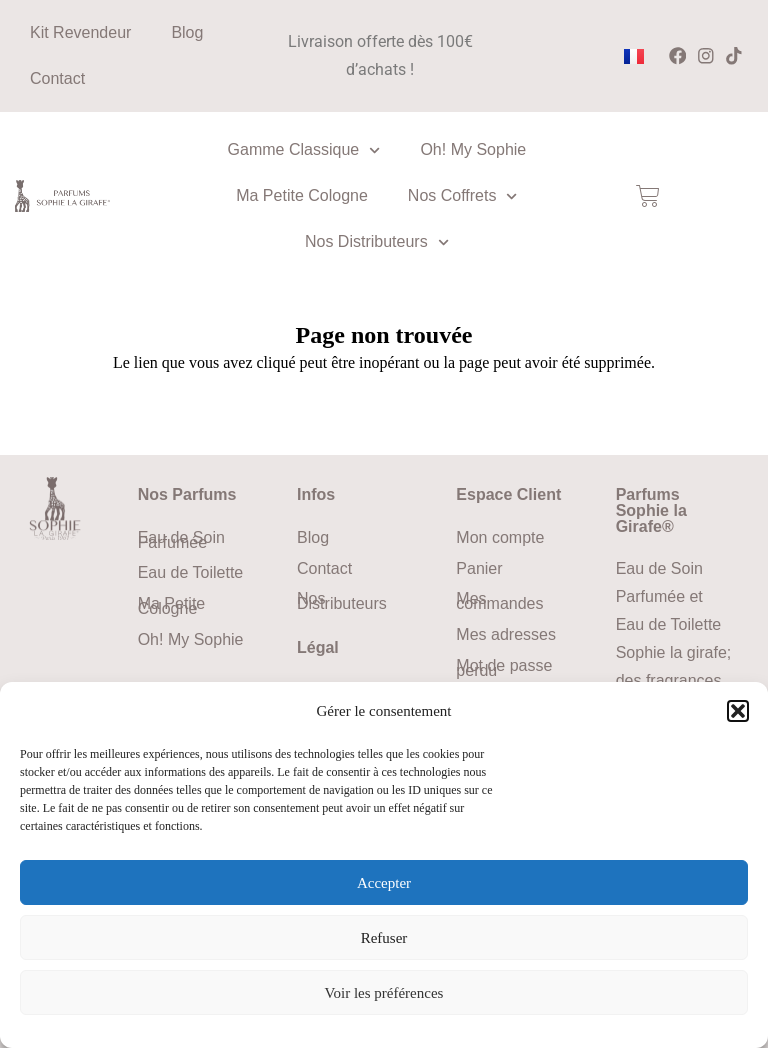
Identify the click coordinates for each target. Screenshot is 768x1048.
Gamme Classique (304, 150)
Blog (187, 32)
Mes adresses (506, 634)
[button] (738, 711)
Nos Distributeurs (377, 242)
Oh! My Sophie (473, 149)
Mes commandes (499, 601)
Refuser (384, 938)
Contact (57, 78)
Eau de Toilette (191, 572)
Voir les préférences (384, 993)
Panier (479, 568)
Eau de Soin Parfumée (181, 540)
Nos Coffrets (463, 196)
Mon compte (500, 537)
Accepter (384, 883)
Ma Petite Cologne (302, 195)
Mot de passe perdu (504, 668)
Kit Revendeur (80, 32)
